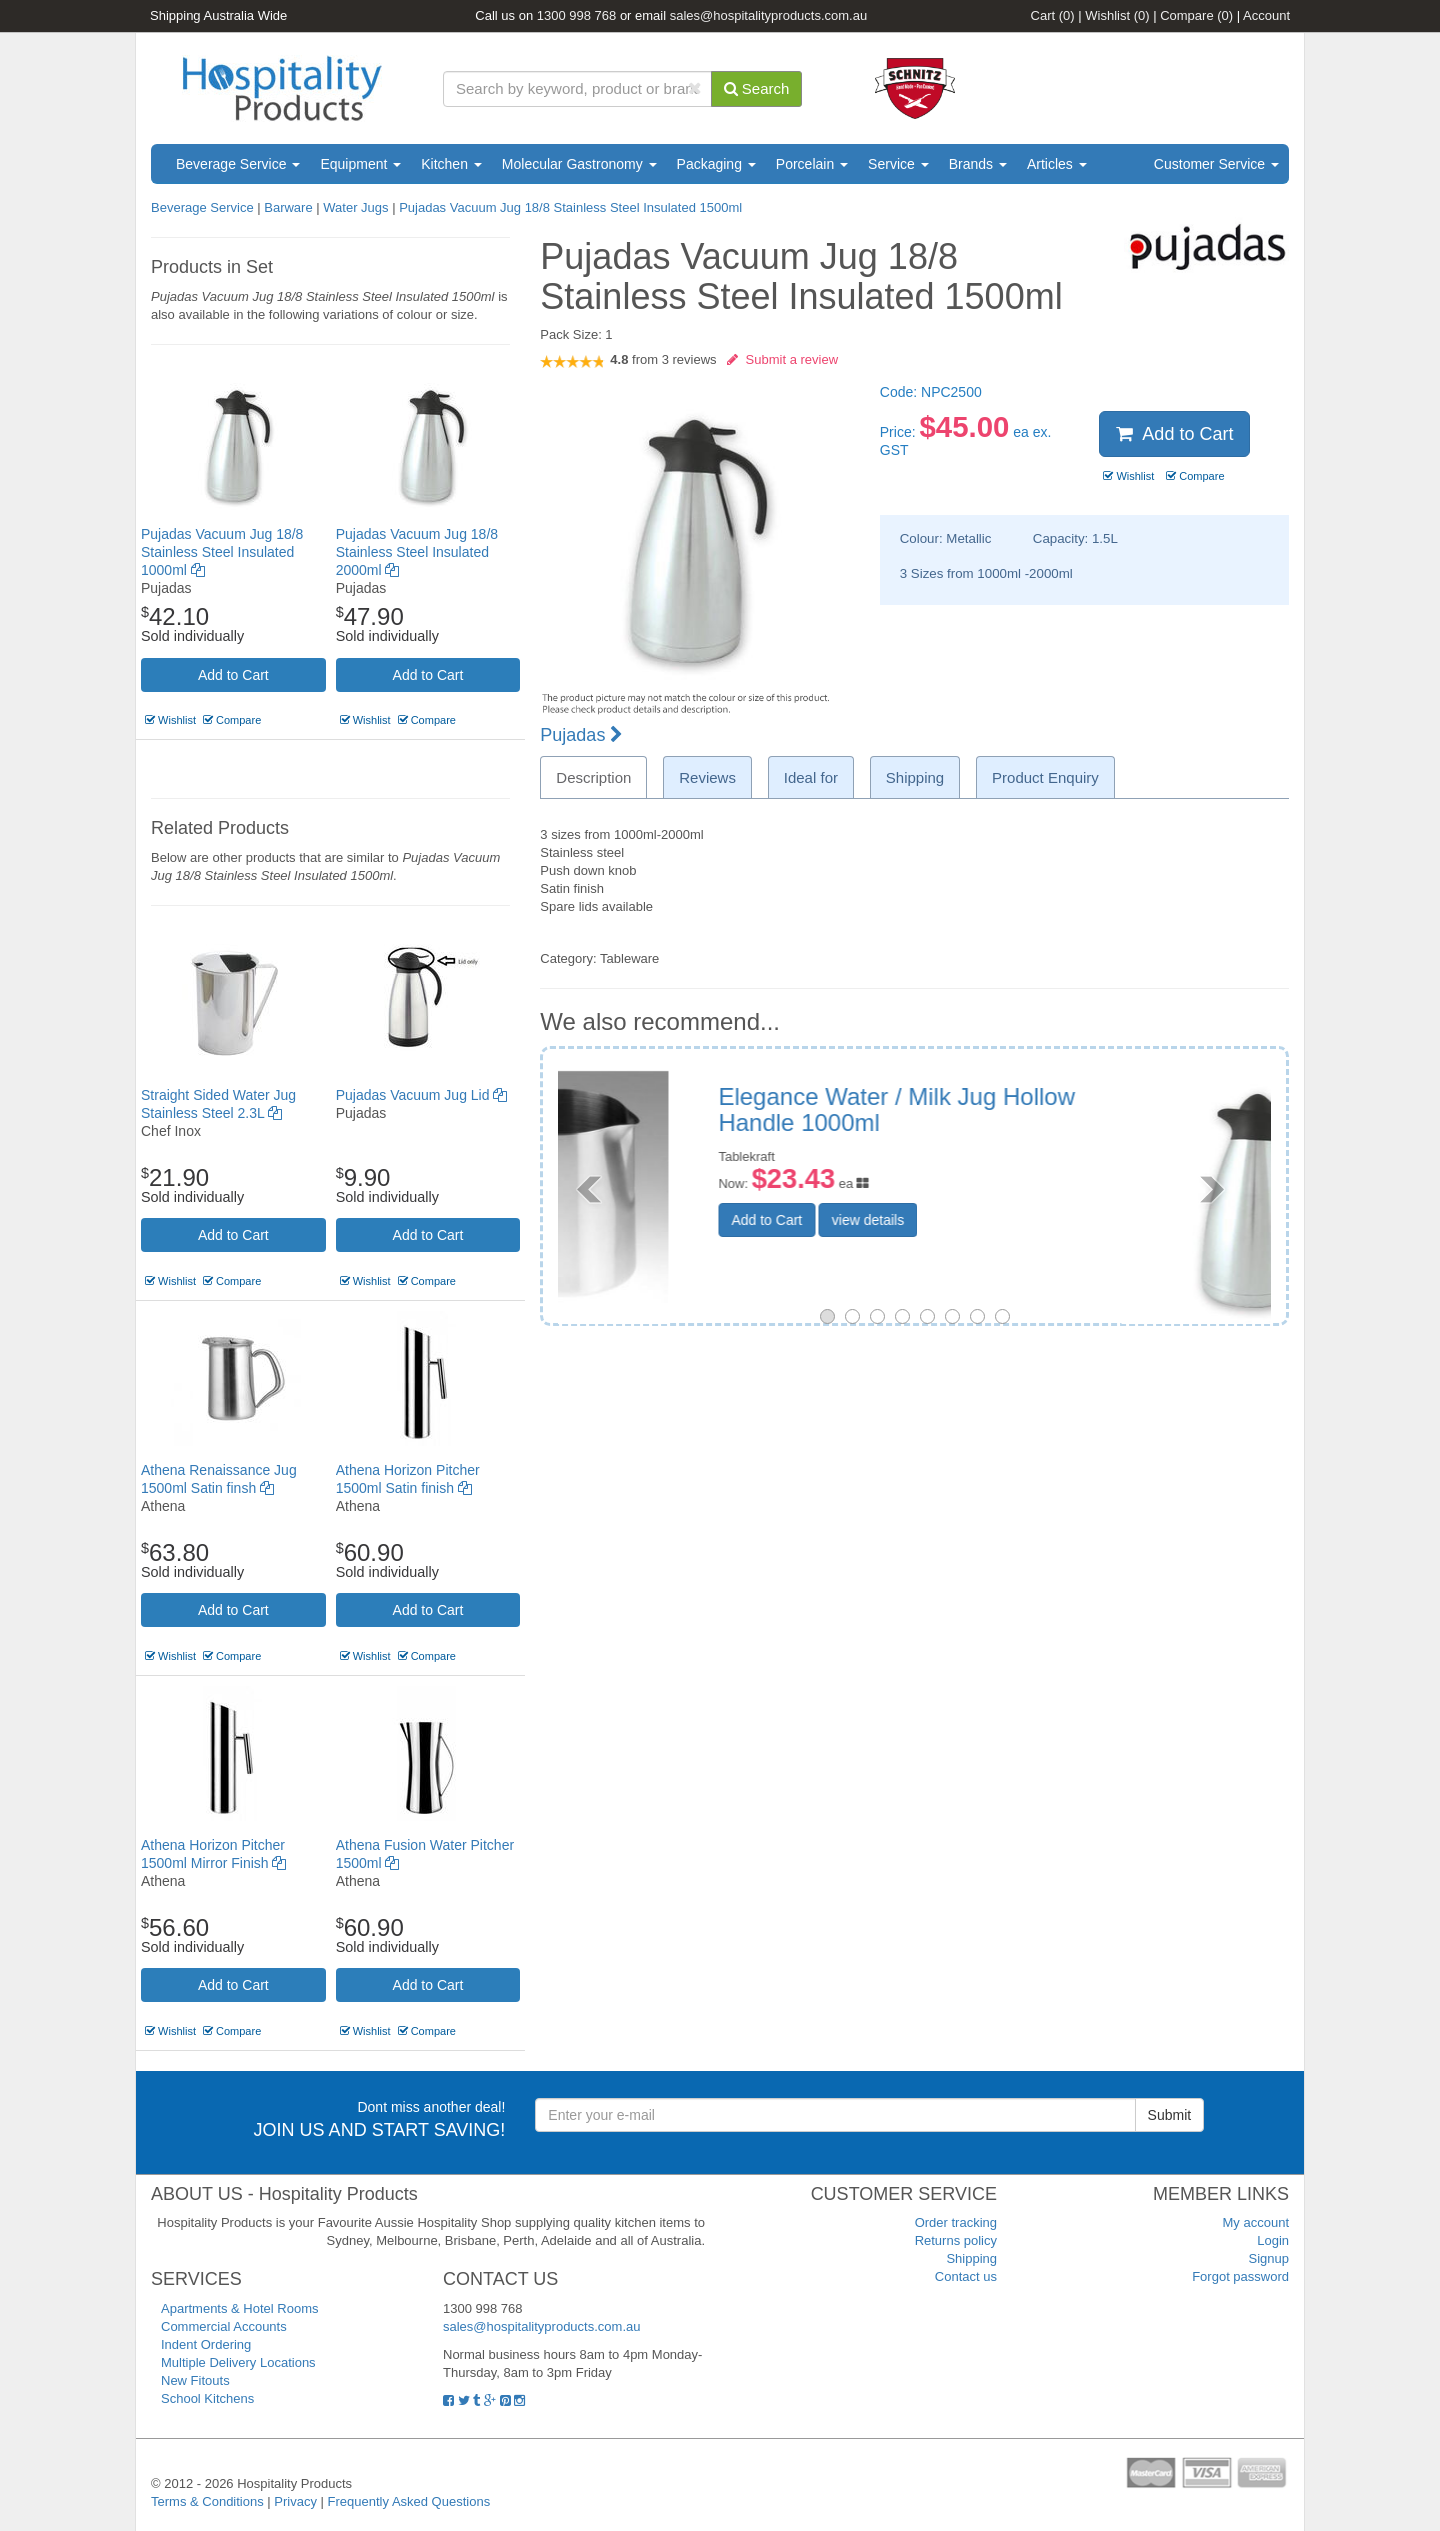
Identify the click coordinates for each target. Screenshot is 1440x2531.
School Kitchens (207, 2398)
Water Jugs (355, 207)
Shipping (971, 2258)
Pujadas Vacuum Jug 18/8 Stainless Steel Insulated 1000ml (222, 552)
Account (1266, 15)
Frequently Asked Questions (409, 2501)
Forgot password (1240, 2276)
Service (898, 164)
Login (1273, 2240)
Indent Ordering (206, 2344)
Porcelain (812, 164)
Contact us (966, 2276)
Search (757, 88)
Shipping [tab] (915, 777)
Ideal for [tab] (811, 777)
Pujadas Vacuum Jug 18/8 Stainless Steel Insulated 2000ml (417, 552)
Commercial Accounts (224, 2326)
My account (1256, 2222)
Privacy (295, 2501)
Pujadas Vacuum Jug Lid (422, 1095)
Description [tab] (593, 777)
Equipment (360, 164)
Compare (1196, 15)
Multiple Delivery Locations (238, 2362)
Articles (1057, 164)
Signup (1269, 2258)
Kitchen (451, 164)
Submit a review (782, 359)
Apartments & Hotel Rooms (240, 2308)
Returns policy (956, 2240)
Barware (288, 207)
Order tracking (956, 2222)
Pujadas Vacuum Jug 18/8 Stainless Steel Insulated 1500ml (570, 207)
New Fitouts (195, 2380)
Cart (1053, 15)
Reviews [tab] (707, 777)
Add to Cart (233, 675)
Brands (978, 164)
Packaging (716, 164)
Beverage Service (238, 164)
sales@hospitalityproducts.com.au (768, 15)
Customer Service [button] (1216, 164)
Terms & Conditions (207, 2501)
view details (1017, 1220)
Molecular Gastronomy (579, 164)
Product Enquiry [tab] (1045, 777)
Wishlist (1117, 15)
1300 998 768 (577, 15)
